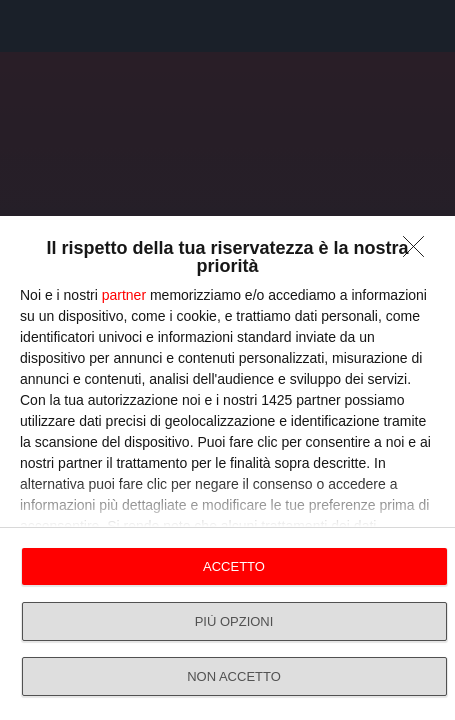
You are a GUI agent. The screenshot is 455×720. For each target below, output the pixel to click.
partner (124, 295)
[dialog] (227, 468)
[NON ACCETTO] (419, 252)
